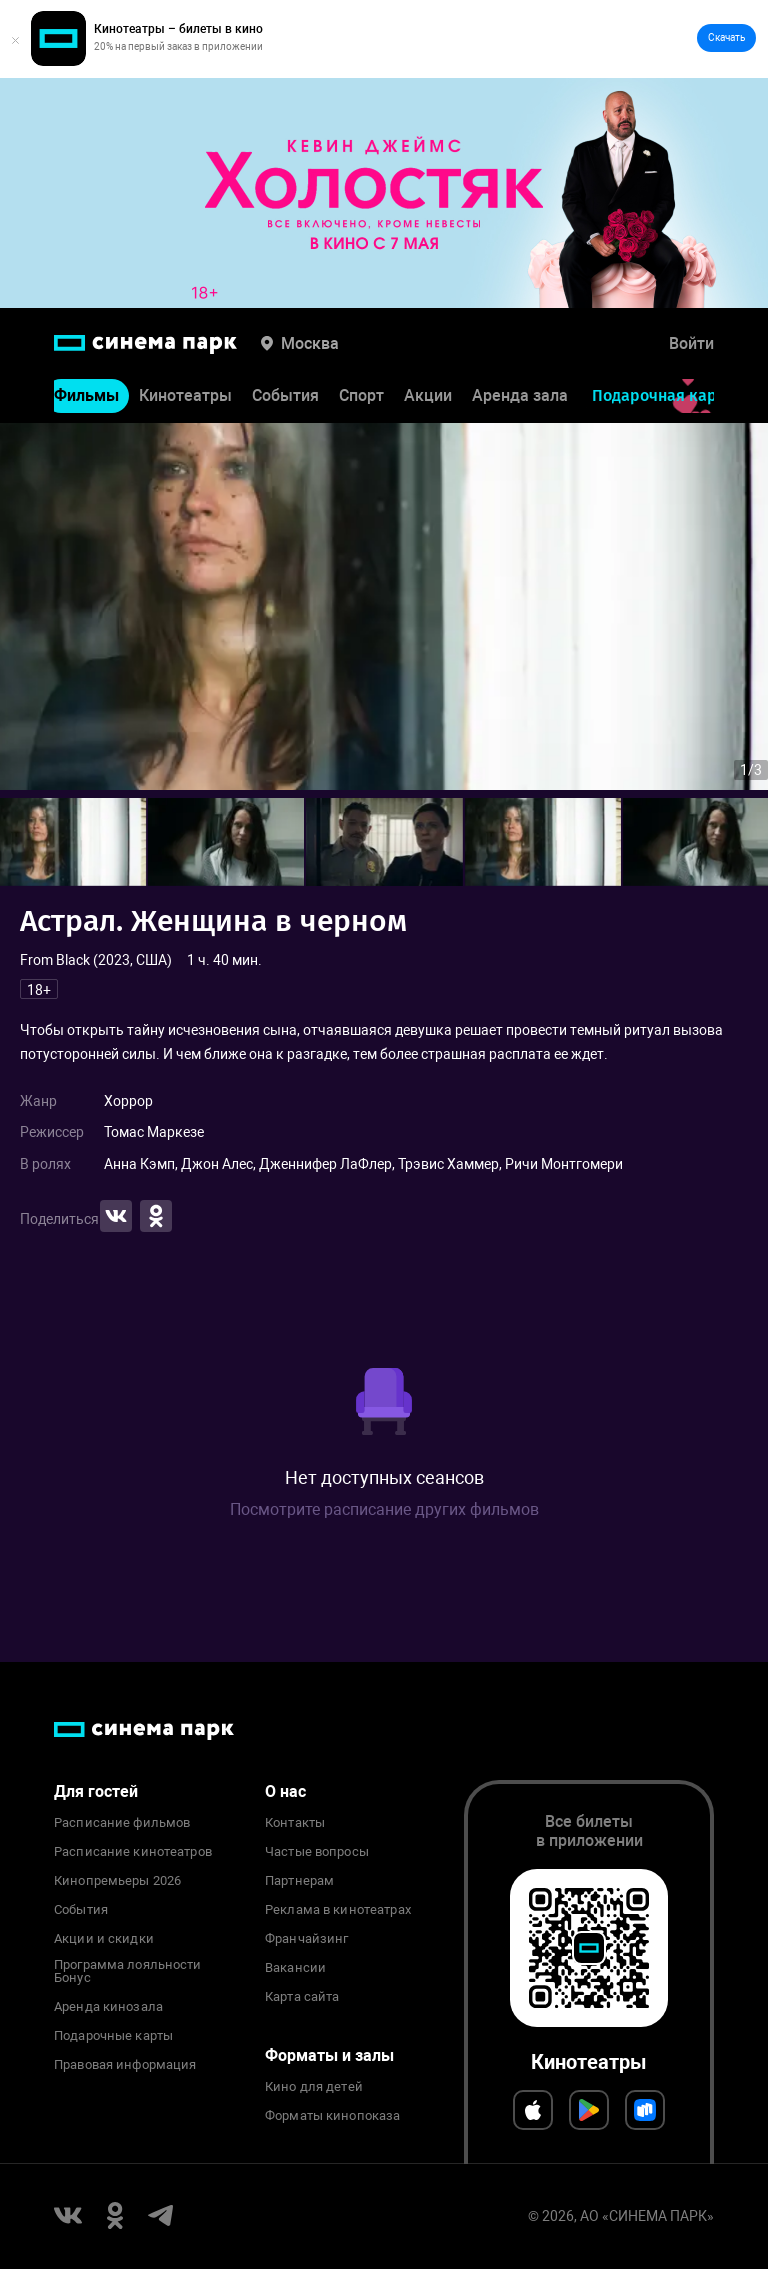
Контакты (295, 1823)
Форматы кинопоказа (332, 2116)
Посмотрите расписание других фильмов (384, 1509)
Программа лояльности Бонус (128, 1972)
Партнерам (299, 1881)
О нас (285, 1791)
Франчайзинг (306, 1939)
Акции (428, 396)
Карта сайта (302, 1997)
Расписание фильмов (122, 1823)
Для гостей (96, 1791)
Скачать (726, 37)
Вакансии (295, 1968)
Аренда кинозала (108, 2007)
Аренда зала (520, 396)
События (285, 396)
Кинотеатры (185, 396)
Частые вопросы (317, 1852)
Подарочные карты (113, 2036)
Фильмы (86, 396)
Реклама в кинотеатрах (338, 1910)
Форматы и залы (329, 2055)
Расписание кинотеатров (133, 1852)
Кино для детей (314, 2087)
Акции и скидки (104, 1939)
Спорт (361, 396)
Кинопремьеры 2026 (117, 1881)
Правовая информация (125, 2065)
